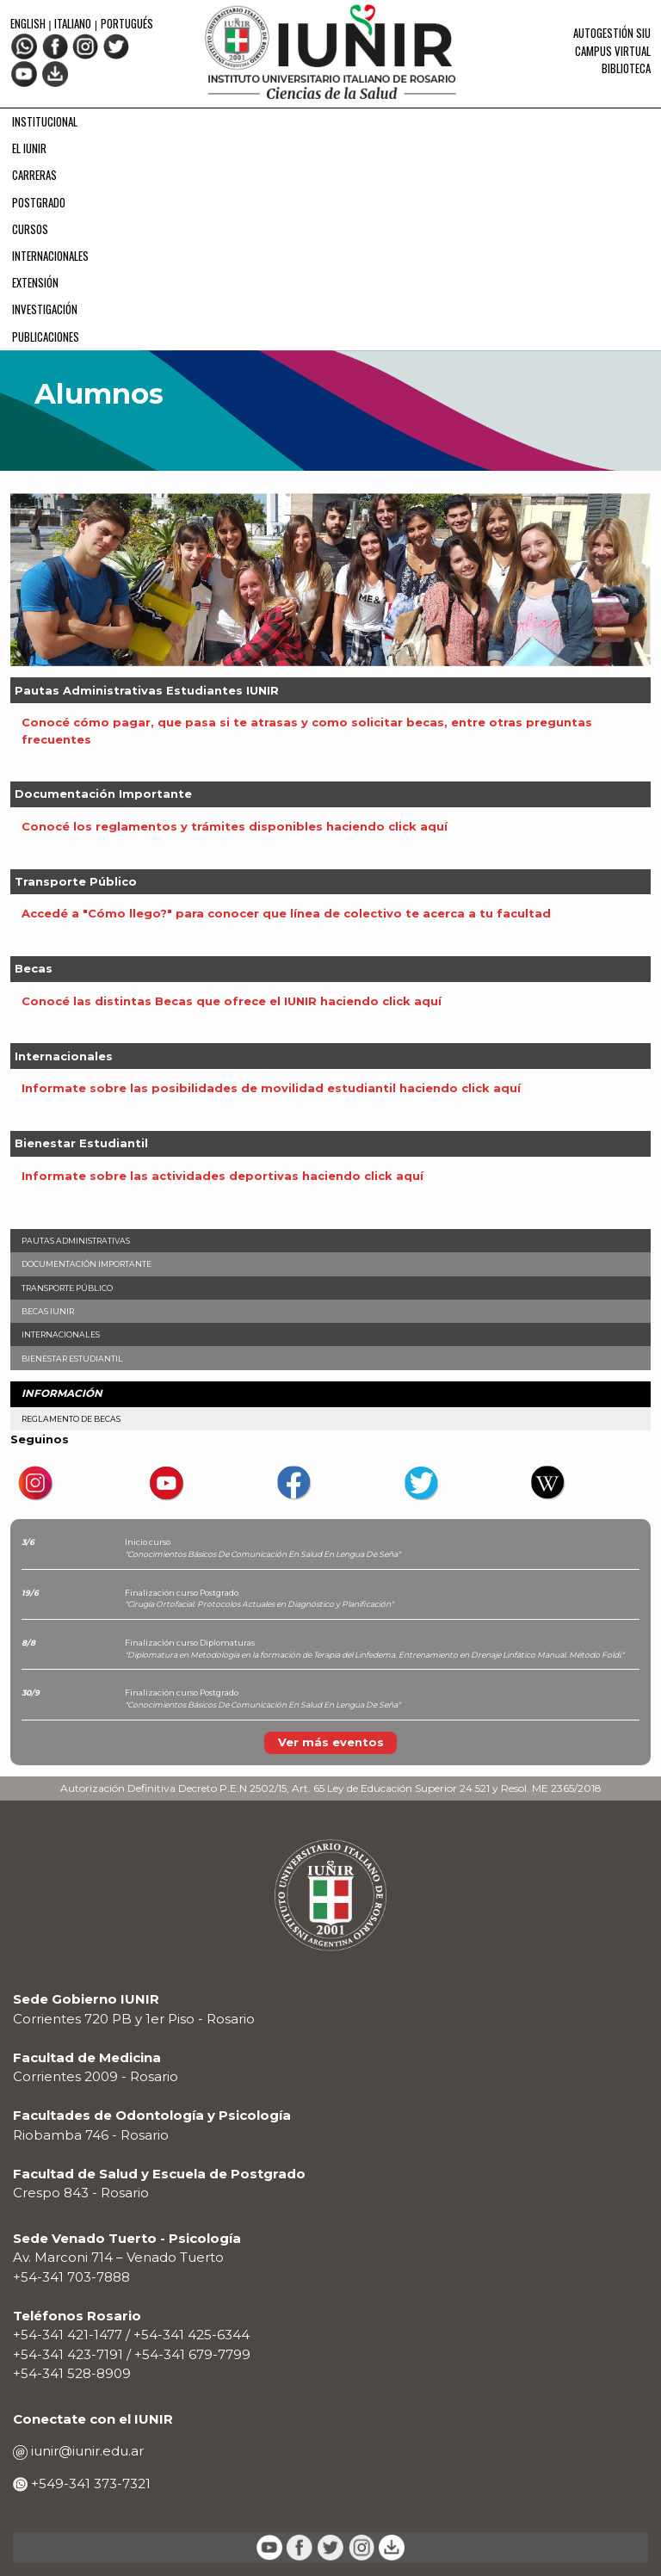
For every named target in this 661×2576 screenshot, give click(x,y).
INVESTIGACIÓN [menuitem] (44, 309)
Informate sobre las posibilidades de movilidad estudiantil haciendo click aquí (271, 1088)
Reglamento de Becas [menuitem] (71, 1419)
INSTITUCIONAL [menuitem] (44, 121)
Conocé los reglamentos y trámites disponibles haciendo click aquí (235, 826)
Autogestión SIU (612, 32)
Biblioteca (626, 68)
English (29, 23)
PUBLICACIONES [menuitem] (45, 336)
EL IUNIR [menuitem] (29, 148)
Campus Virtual (613, 50)
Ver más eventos (331, 1742)
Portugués (127, 23)
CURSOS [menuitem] (30, 229)
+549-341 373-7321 (89, 2483)
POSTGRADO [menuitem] (38, 202)
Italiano (72, 23)
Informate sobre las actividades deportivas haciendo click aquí (222, 1176)
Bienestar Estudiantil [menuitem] (72, 1358)
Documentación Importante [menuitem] (86, 1264)
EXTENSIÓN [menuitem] (35, 282)
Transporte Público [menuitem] (67, 1288)
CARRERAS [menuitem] (34, 174)
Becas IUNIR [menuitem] (48, 1311)
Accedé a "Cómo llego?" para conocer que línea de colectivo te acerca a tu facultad (286, 913)
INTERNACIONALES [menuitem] (50, 255)
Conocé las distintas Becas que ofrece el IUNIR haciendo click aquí (232, 1001)
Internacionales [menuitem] (61, 1334)
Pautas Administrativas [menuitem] (76, 1240)
